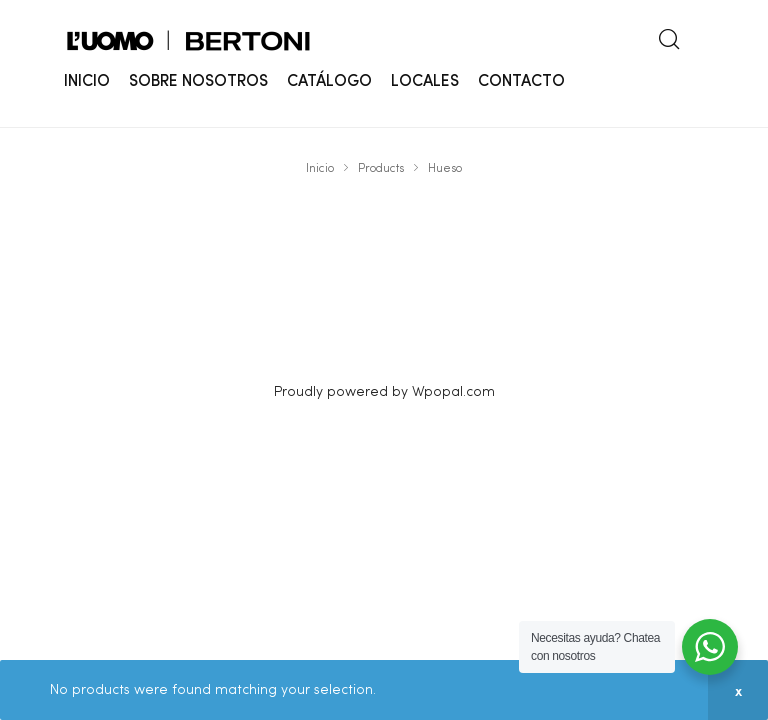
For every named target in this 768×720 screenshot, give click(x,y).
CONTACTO (521, 82)
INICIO (87, 82)
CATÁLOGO (329, 82)
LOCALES (425, 82)
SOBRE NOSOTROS (198, 82)
